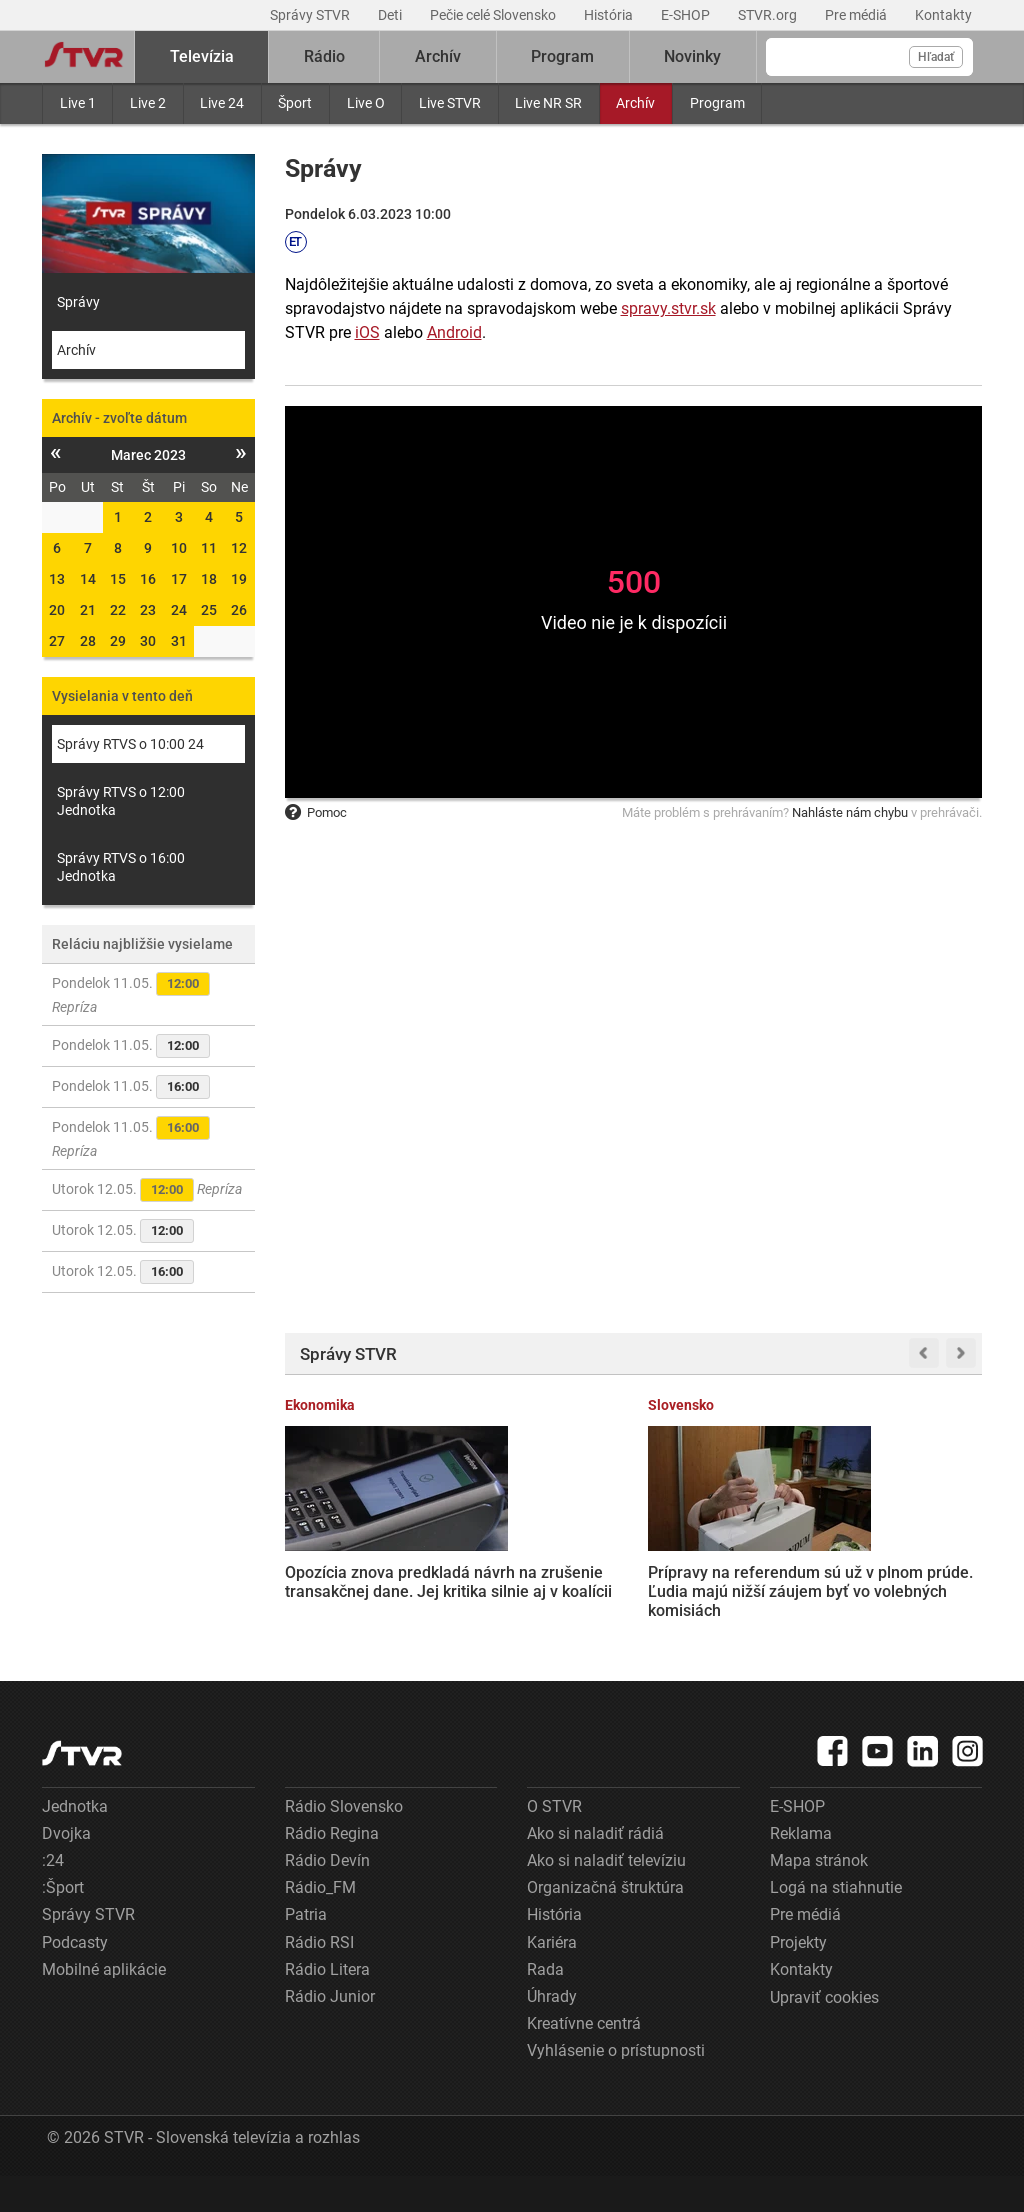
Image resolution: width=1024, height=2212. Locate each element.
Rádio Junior (330, 2033)
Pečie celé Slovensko (494, 15)
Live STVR (450, 103)
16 (148, 579)
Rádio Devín (327, 1897)
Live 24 (222, 103)
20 (57, 610)
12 (239, 548)
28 (88, 641)
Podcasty (75, 1979)
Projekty (798, 1979)
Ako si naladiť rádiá (595, 1870)
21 (88, 610)
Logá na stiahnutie (836, 1924)
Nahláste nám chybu (850, 812)
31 (179, 641)
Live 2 (148, 103)
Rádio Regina (332, 1870)
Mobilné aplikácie (104, 2006)
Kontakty (943, 15)
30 (148, 641)
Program (717, 103)
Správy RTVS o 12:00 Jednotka (121, 801)
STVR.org (769, 15)
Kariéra (552, 1979)
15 (118, 579)
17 (179, 579)
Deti (391, 15)
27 (57, 641)
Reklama (801, 1870)
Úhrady (552, 2033)
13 (57, 579)
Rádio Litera (327, 2006)
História (610, 15)
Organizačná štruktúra (605, 1924)
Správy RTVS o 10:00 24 (130, 744)
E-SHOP (687, 15)
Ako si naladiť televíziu (606, 1897)
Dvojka (66, 1870)
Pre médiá (857, 15)
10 (179, 548)
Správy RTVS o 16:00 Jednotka (121, 867)
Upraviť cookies (824, 2034)
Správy (78, 302)
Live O (366, 103)
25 (209, 610)
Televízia (202, 56)
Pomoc (316, 812)
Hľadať (936, 57)
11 (209, 548)
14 (88, 579)
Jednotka (75, 1843)
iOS (367, 332)
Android (454, 332)
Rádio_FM (320, 1924)
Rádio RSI (319, 1979)
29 (118, 641)
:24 (53, 1897)
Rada (545, 2006)
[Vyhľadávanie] (869, 57)
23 (148, 610)
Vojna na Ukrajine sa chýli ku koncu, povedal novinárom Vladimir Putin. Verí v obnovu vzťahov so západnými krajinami (723, 1580)
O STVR (554, 1843)
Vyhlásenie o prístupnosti (616, 2087)
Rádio (324, 56)
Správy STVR (311, 15)
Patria (306, 1951)
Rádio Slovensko (344, 1843)
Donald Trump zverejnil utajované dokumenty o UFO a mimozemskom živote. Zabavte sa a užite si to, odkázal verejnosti (902, 1590)
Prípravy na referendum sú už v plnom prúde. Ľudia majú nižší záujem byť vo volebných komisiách (536, 1580)
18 (209, 579)
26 (239, 610)
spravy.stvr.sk (668, 308)
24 (179, 610)
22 (118, 610)
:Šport (63, 1924)
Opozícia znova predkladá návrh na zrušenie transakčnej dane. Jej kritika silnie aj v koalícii (360, 1571)
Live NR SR (548, 103)
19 (239, 579)
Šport (295, 103)
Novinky (692, 56)
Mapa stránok (819, 1897)
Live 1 (78, 103)
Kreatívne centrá (584, 2060)
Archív (635, 103)
